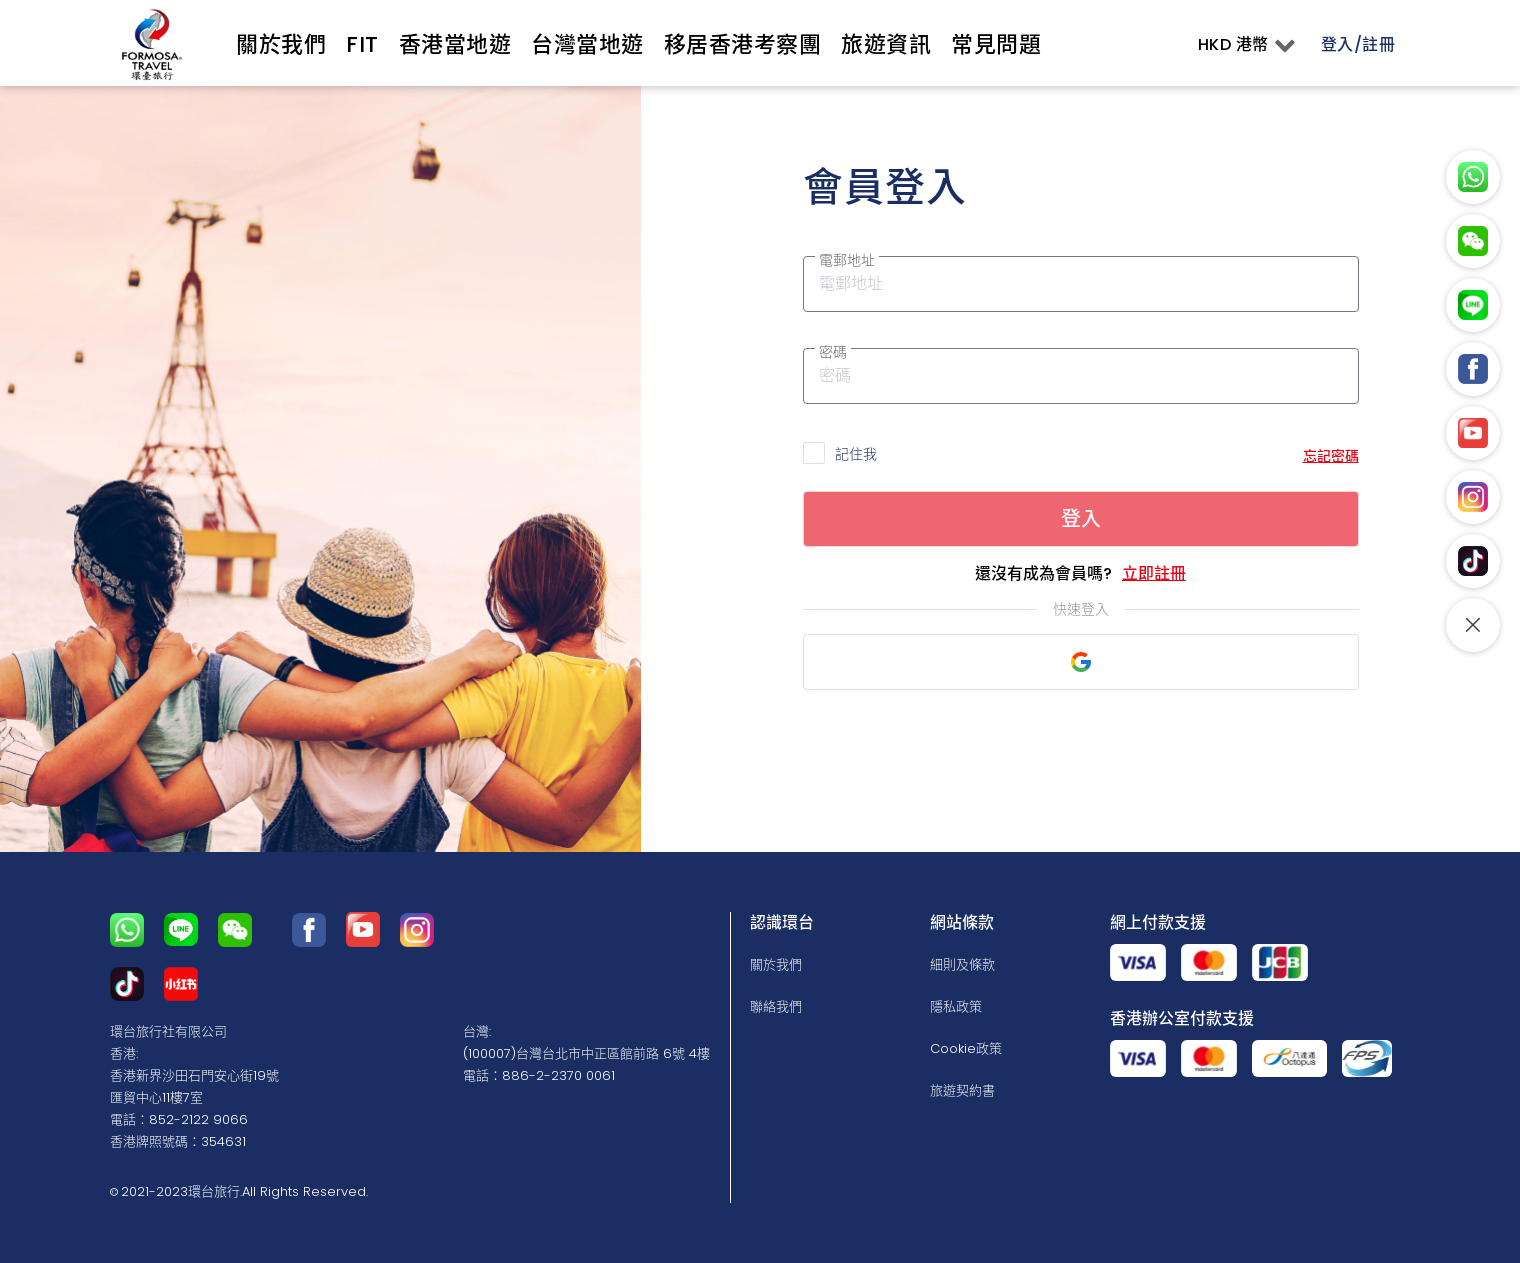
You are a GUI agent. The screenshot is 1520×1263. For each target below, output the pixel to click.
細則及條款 (962, 964)
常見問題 (996, 44)
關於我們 (281, 44)
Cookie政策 (966, 1048)
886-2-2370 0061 (558, 1075)
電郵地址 (847, 260)
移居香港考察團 (743, 44)
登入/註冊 (1358, 44)
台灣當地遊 (587, 44)
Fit (362, 44)
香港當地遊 (455, 44)
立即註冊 (1154, 574)
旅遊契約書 (962, 1090)
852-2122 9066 (198, 1119)
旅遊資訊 (886, 44)
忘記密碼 (1331, 456)
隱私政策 (956, 1006)
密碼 (833, 352)
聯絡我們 (776, 1006)
